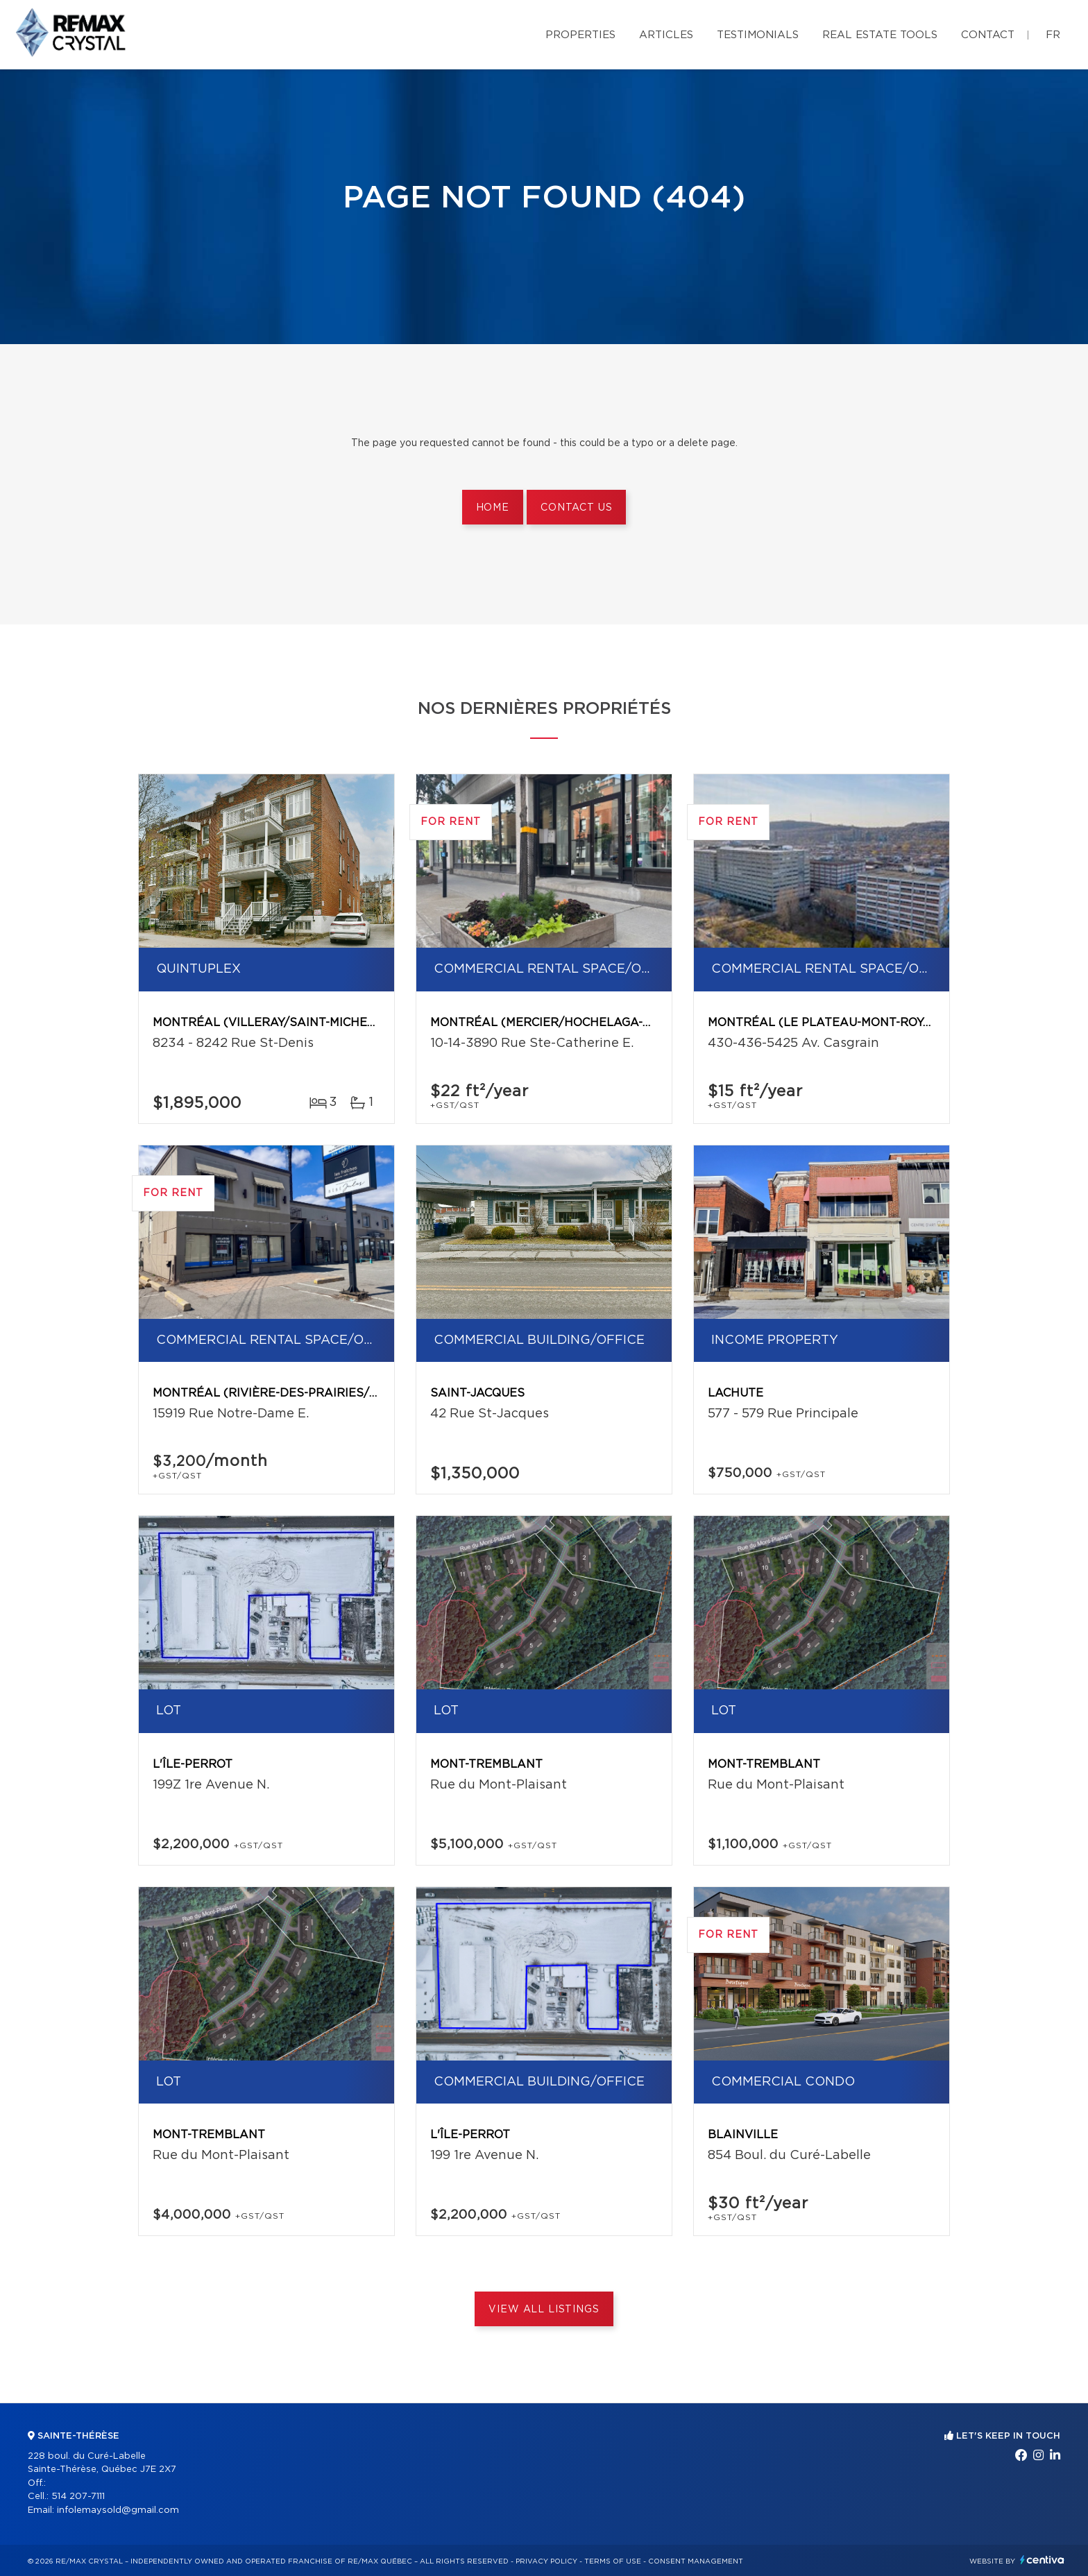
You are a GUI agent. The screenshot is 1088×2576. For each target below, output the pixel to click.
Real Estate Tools (879, 35)
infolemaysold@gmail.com (118, 2510)
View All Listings (543, 2309)
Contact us (576, 508)
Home (492, 508)
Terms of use (612, 2561)
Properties (580, 35)
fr (1053, 35)
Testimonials (758, 35)
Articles (666, 35)
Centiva (1042, 2559)
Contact (987, 35)
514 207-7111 (78, 2496)
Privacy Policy (546, 2561)
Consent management (695, 2561)
